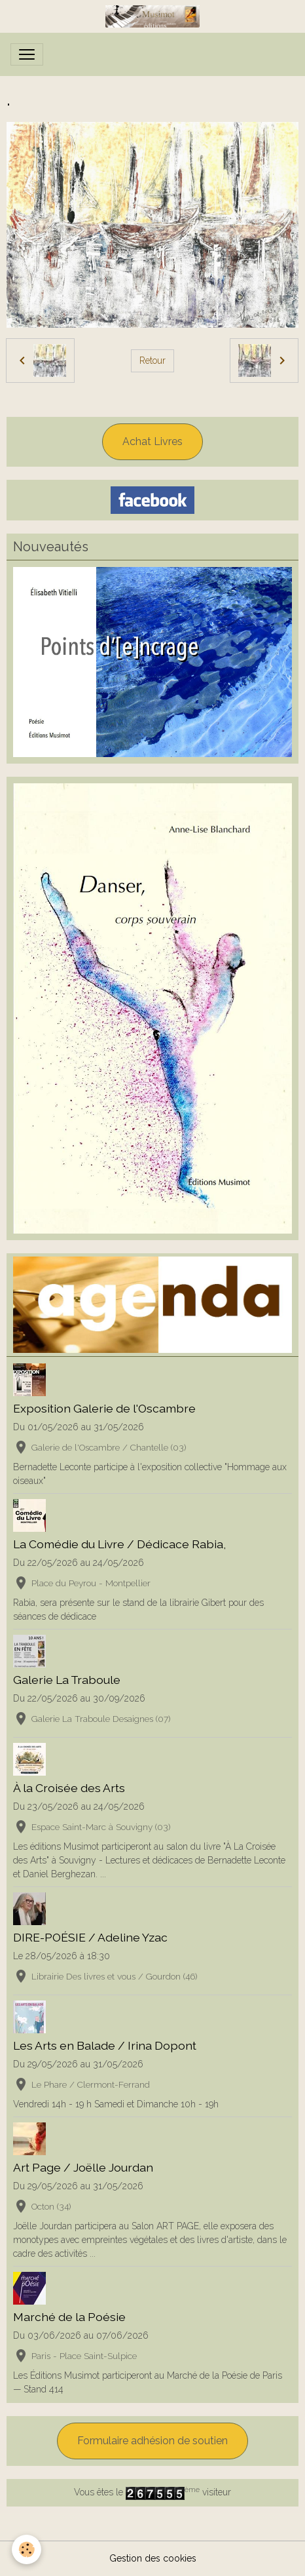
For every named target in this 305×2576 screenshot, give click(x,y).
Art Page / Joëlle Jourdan (83, 2167)
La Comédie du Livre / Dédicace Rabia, (119, 1544)
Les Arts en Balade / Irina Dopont (104, 2045)
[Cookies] (26, 2549)
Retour (152, 360)
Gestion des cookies (152, 2558)
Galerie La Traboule (66, 1680)
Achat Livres (152, 441)
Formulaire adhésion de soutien (152, 2440)
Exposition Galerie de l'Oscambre (104, 1408)
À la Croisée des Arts (69, 1788)
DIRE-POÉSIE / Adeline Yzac (90, 1937)
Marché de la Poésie (69, 2317)
